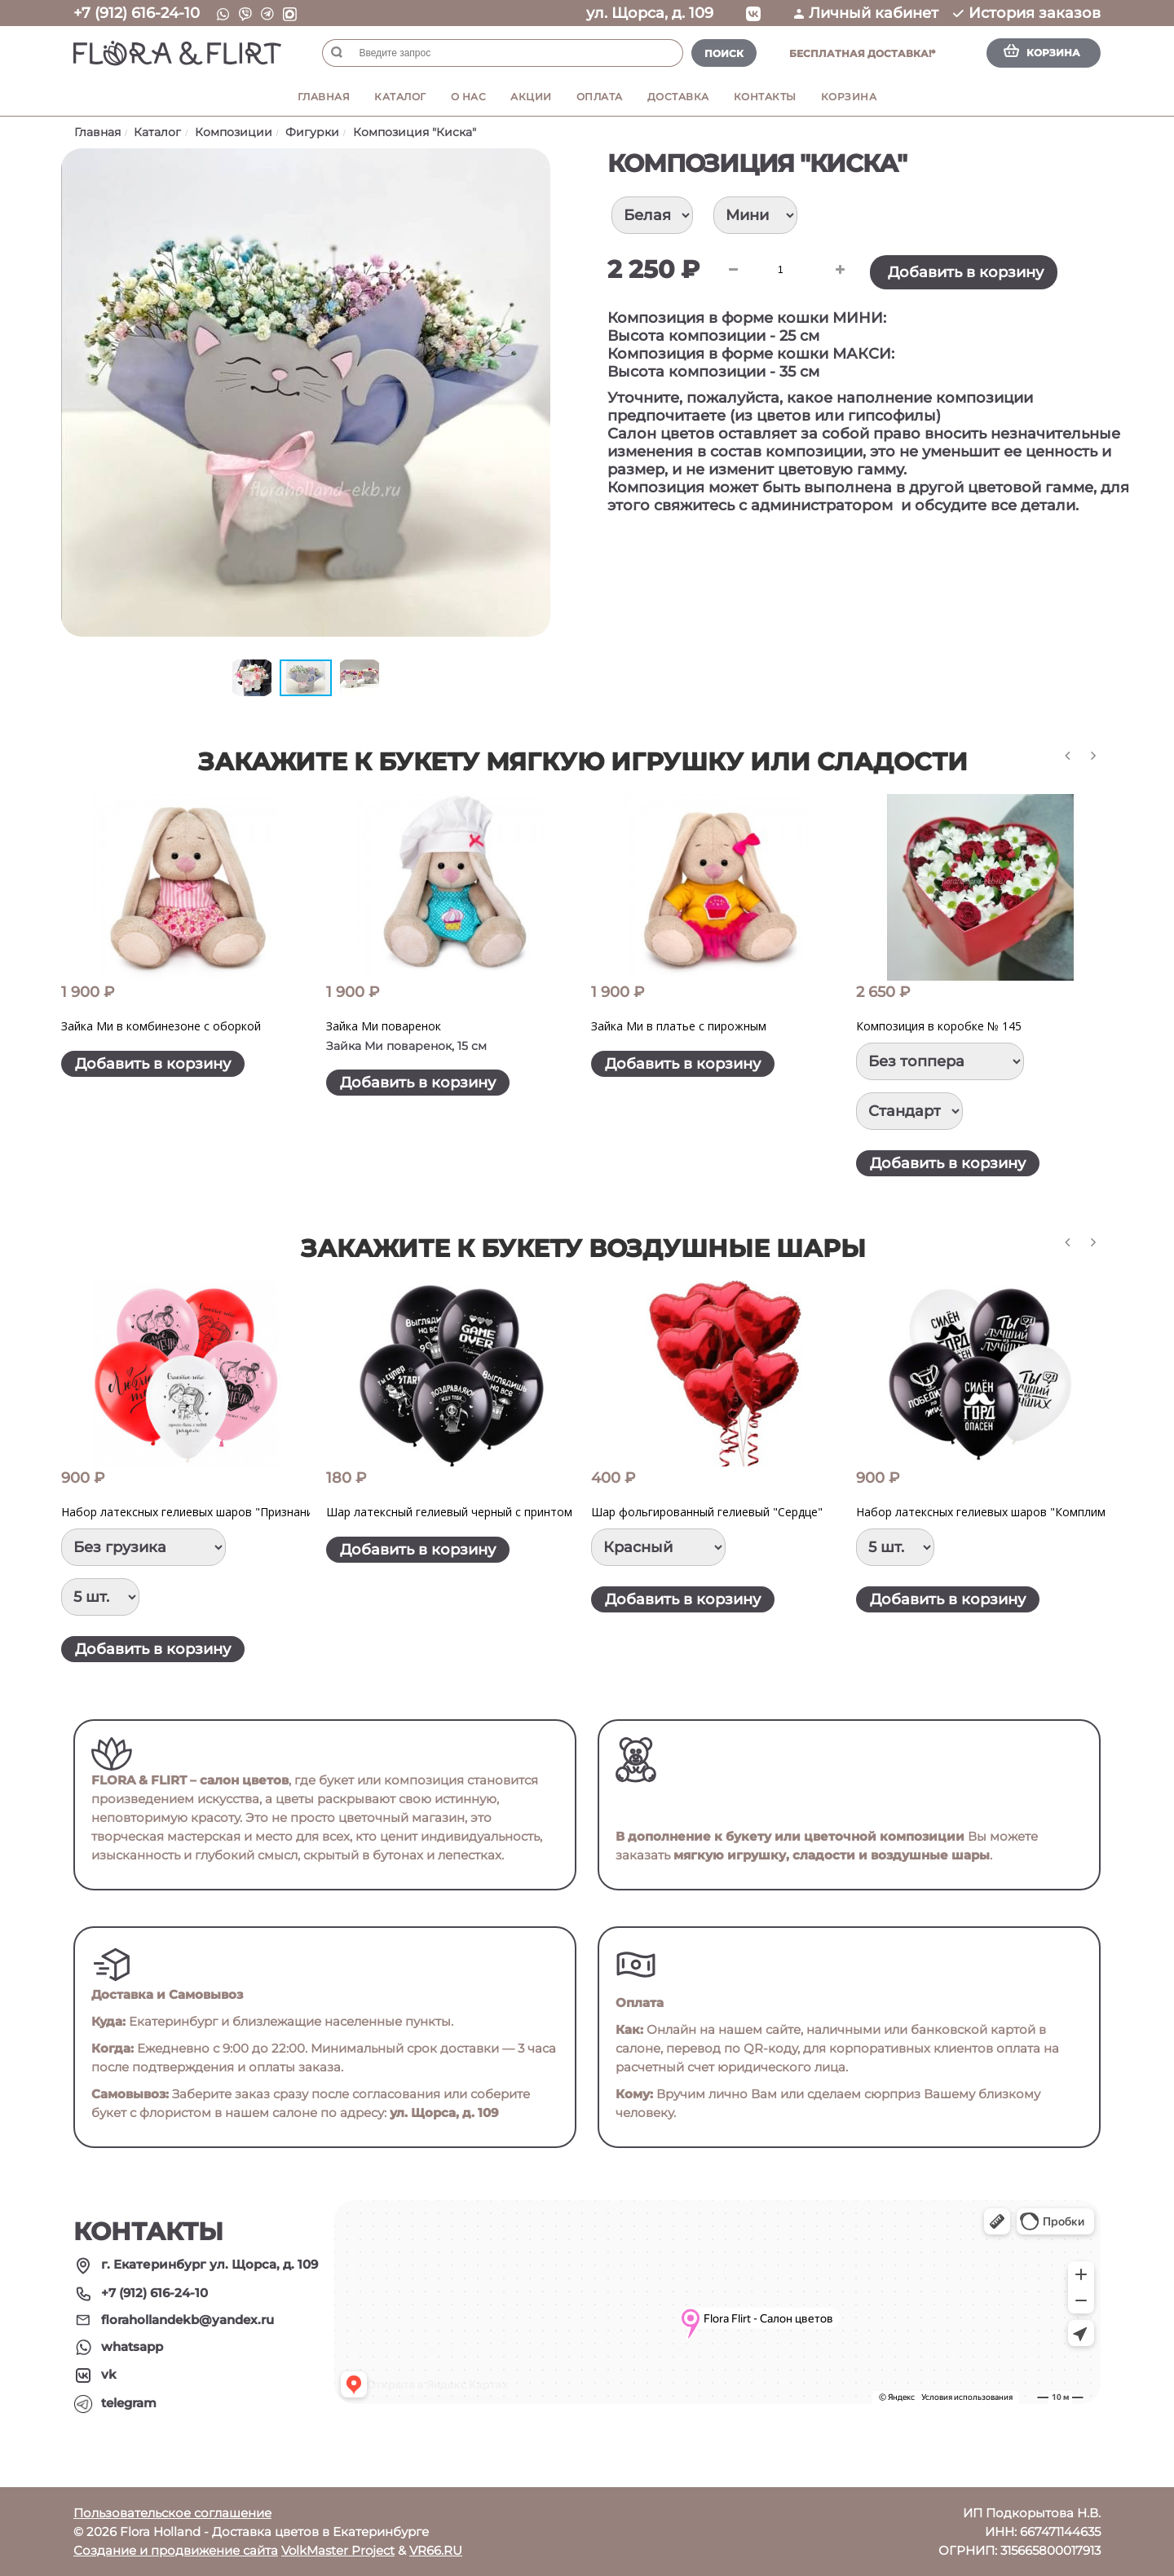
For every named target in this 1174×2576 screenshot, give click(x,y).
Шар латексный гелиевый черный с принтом (449, 1512)
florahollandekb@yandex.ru (187, 2319)
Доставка (678, 96)
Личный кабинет (866, 13)
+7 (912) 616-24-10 (136, 13)
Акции (531, 96)
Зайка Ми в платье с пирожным (678, 1026)
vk (109, 2374)
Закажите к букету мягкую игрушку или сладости (583, 762)
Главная (324, 96)
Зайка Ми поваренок (383, 1026)
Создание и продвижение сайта (175, 2550)
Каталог (400, 96)
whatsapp (132, 2346)
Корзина (849, 96)
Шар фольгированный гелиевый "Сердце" (707, 1512)
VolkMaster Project (338, 2550)
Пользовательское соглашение (172, 2513)
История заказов (1027, 13)
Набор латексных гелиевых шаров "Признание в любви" (217, 1512)
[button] (536, 163)
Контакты (765, 96)
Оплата (599, 96)
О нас (469, 96)
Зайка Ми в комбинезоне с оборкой (161, 1026)
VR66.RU (435, 2550)
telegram (129, 2403)
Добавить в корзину (966, 272)
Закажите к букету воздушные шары (583, 1248)
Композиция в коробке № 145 (939, 1026)
